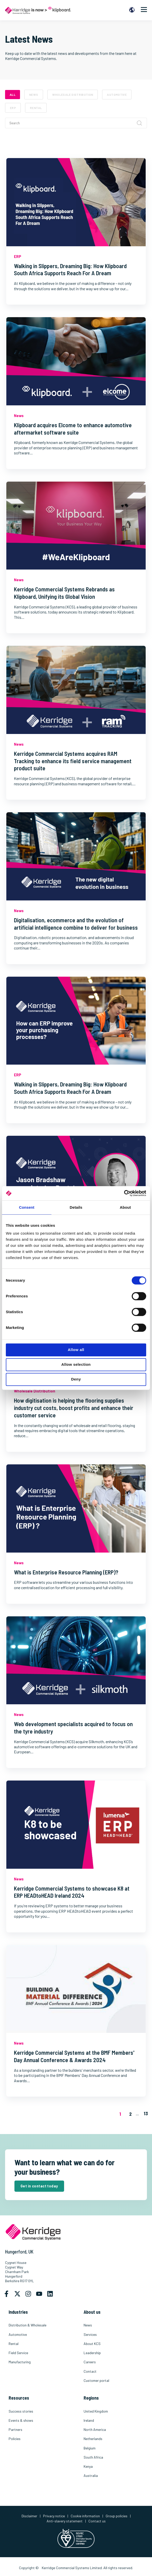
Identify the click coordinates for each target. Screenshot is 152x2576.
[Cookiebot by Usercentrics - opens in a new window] (124, 1193)
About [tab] (125, 1207)
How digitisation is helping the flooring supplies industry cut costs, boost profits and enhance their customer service (73, 1408)
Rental (36, 108)
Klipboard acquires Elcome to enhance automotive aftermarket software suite (73, 428)
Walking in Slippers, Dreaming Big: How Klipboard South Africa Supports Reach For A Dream (70, 269)
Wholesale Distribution (72, 94)
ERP (13, 108)
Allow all (76, 1349)
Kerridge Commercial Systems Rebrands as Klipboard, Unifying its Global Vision (64, 593)
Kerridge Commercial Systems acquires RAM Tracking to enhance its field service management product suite (72, 761)
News (33, 94)
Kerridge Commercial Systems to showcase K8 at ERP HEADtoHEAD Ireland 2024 (71, 1892)
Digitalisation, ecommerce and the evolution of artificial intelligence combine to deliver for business (76, 923)
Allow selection (76, 1364)
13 (146, 2113)
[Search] (76, 123)
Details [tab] (76, 1207)
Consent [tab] (26, 1207)
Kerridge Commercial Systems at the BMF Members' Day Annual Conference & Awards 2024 (74, 2056)
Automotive (117, 94)
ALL (12, 94)
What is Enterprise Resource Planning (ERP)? (66, 1572)
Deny (76, 1379)
